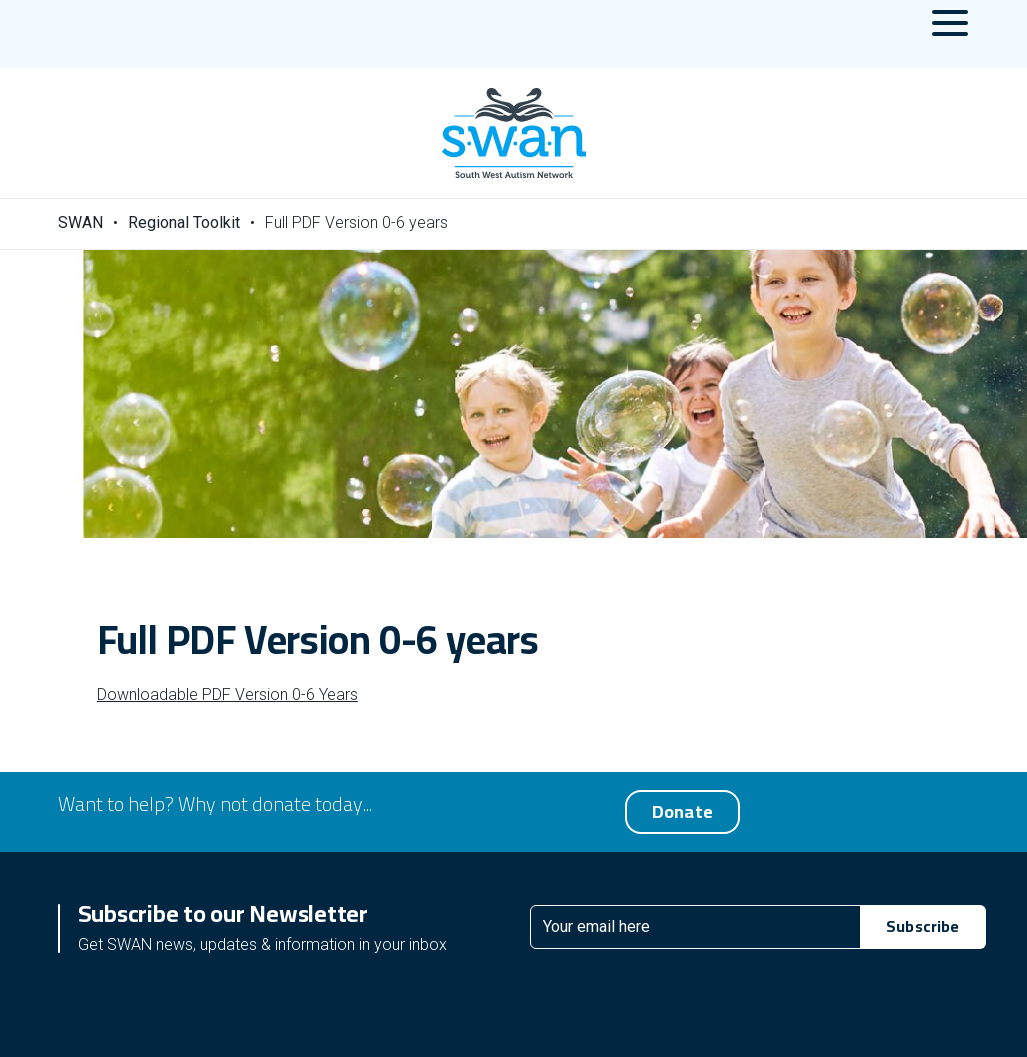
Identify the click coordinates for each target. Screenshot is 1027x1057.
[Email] (696, 927)
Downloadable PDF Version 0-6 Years (227, 694)
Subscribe (922, 926)
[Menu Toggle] (950, 34)
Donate (682, 811)
